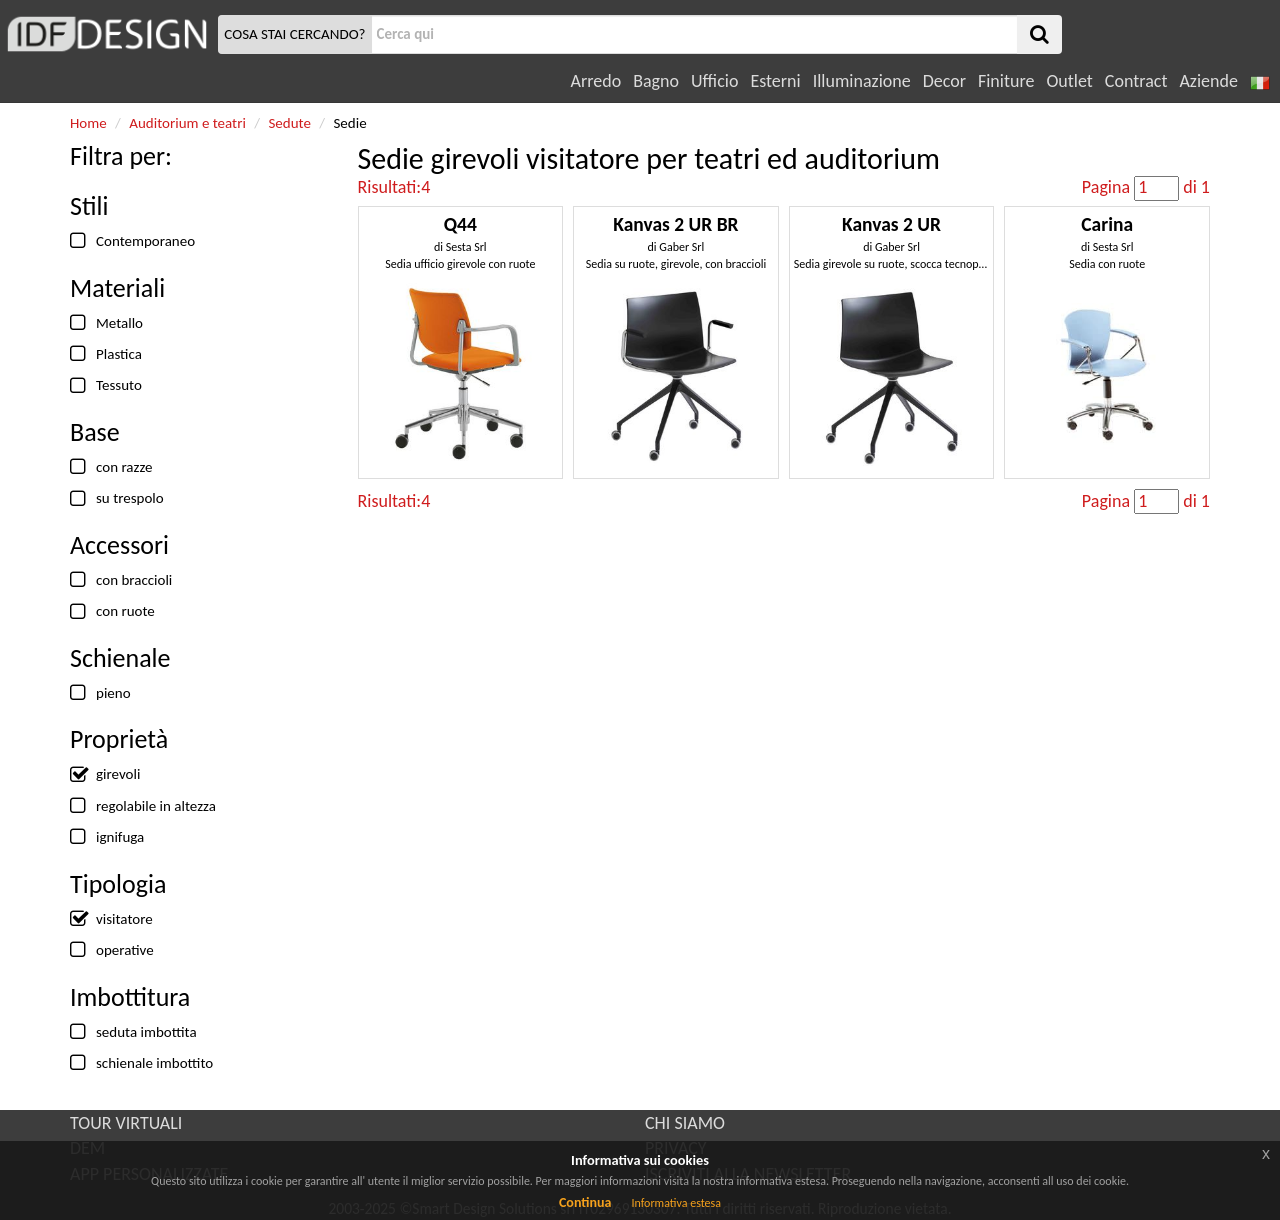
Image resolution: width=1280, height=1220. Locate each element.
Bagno (656, 81)
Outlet (1069, 81)
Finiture (1006, 81)
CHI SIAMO (685, 1123)
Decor (944, 81)
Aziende (1208, 81)
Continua (585, 1202)
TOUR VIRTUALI (126, 1123)
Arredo (596, 81)
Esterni (775, 81)
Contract (1136, 81)
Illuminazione (862, 81)
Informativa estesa (676, 1203)
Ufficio (714, 81)
